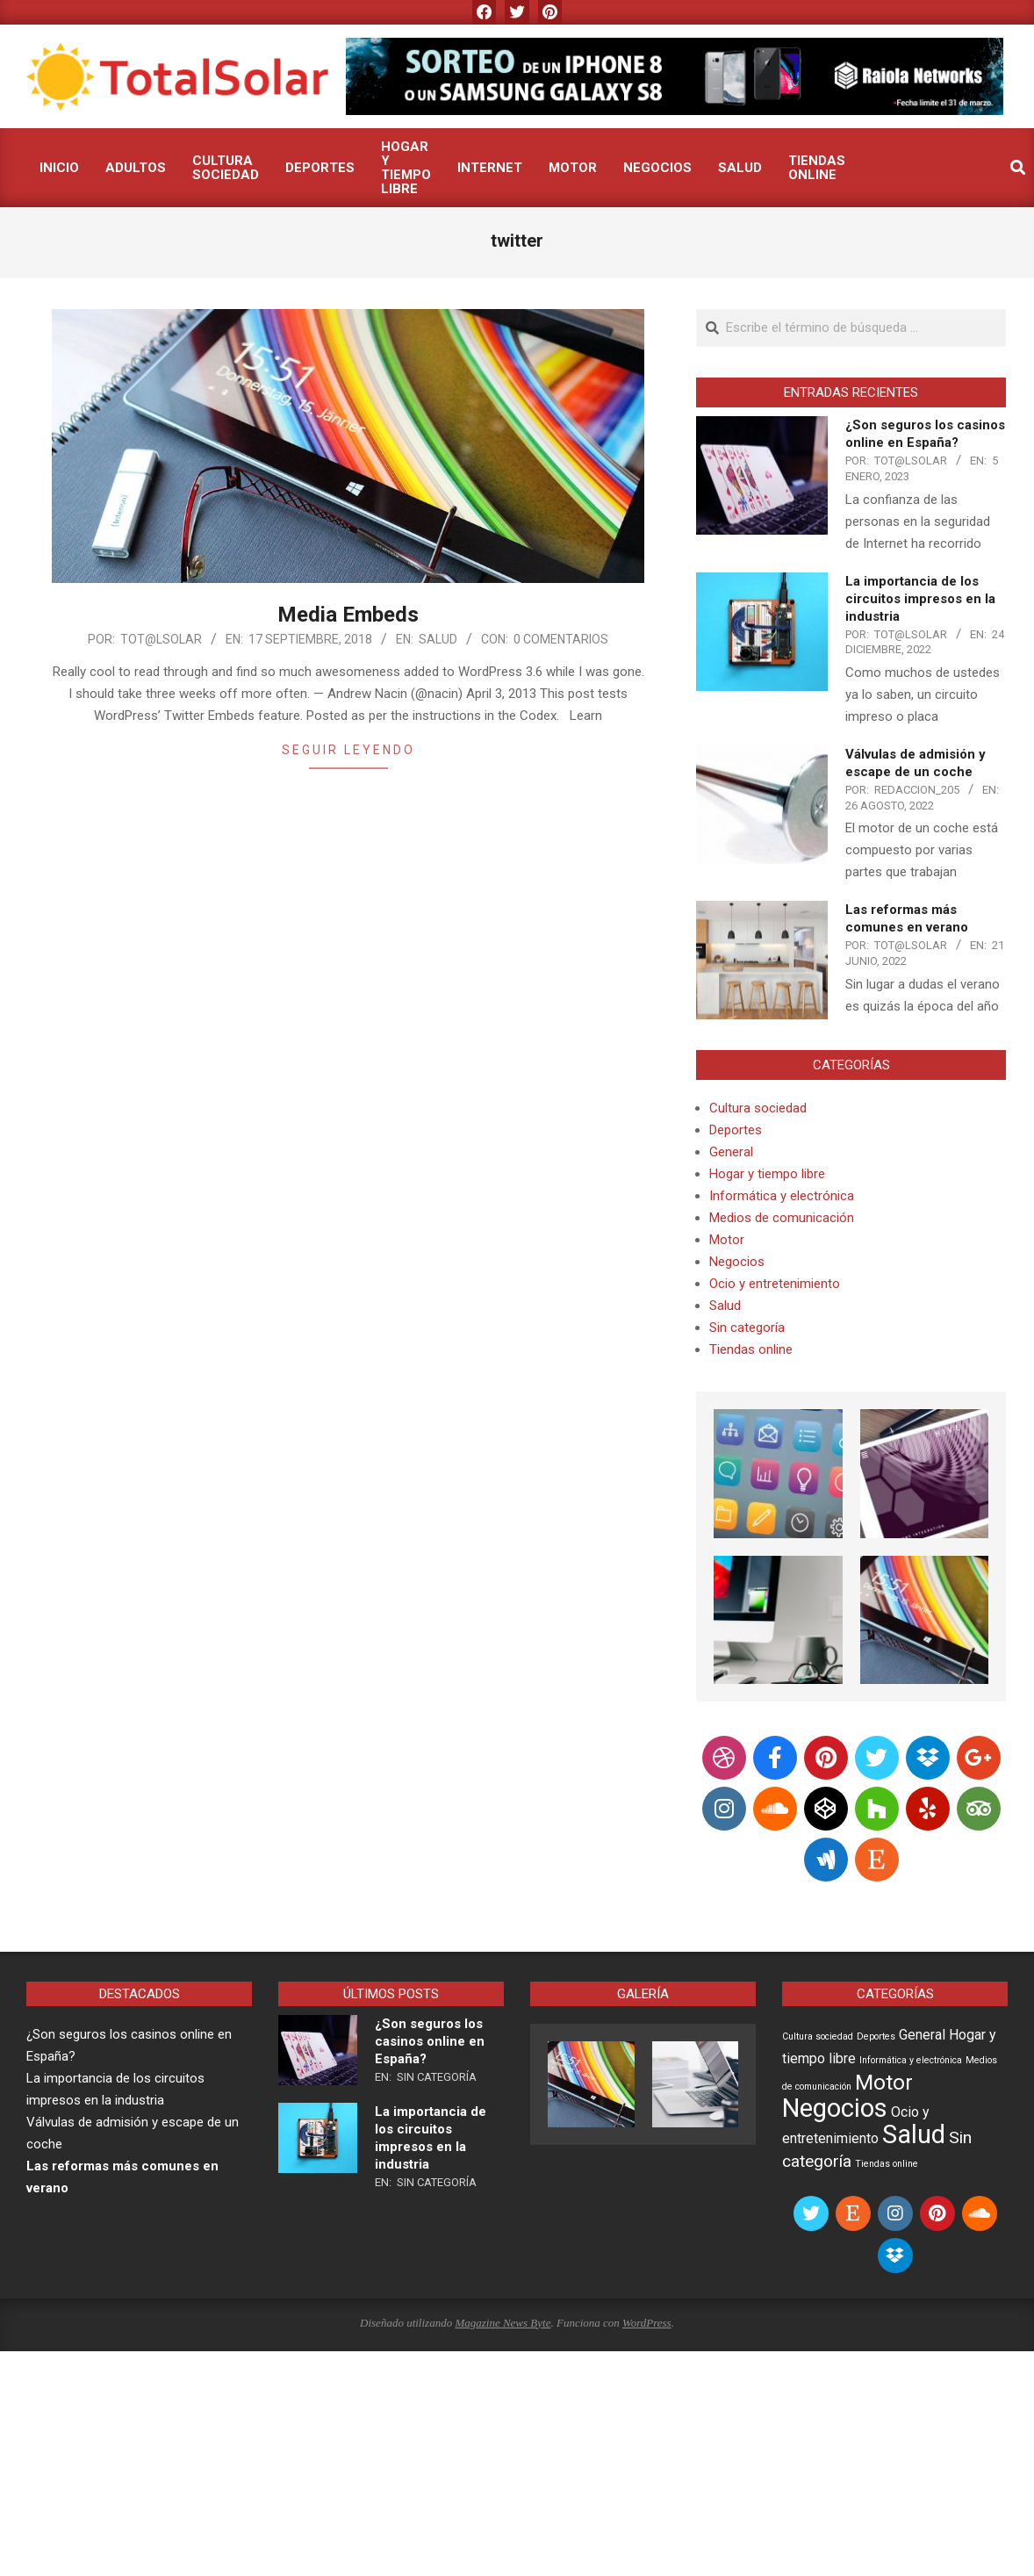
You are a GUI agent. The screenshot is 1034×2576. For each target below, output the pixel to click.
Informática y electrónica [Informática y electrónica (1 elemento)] (910, 2060)
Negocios (737, 1262)
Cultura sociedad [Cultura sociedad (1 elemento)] (817, 2036)
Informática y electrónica (781, 1196)
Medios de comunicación (781, 1218)
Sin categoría (747, 1327)
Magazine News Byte (502, 2322)
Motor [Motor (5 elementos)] (884, 2082)
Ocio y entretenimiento (774, 1284)
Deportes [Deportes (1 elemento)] (876, 2036)
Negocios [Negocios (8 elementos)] (834, 2108)
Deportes (735, 1130)
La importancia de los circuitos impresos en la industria (920, 598)
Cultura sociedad (758, 1108)
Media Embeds (348, 614)
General (731, 1152)
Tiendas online (751, 1349)
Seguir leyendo (348, 750)
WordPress (646, 2322)
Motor (726, 1240)
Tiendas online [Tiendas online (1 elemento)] (886, 2163)
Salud (438, 639)
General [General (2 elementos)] (922, 2034)
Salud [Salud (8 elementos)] (913, 2134)
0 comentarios (560, 639)
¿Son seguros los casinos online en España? (430, 2041)
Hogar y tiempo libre (767, 1174)
